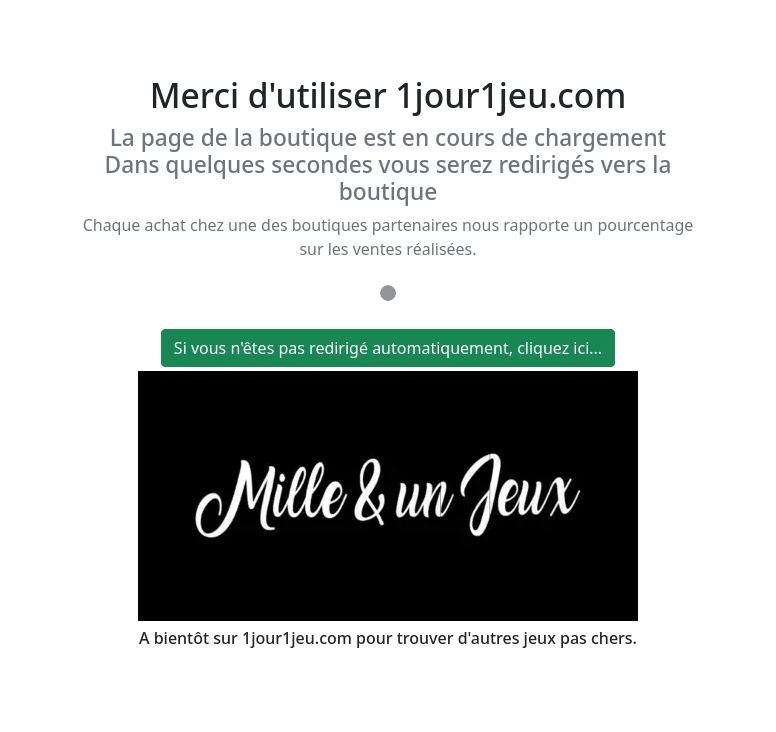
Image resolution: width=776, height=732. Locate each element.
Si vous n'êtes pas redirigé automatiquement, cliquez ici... (388, 348)
